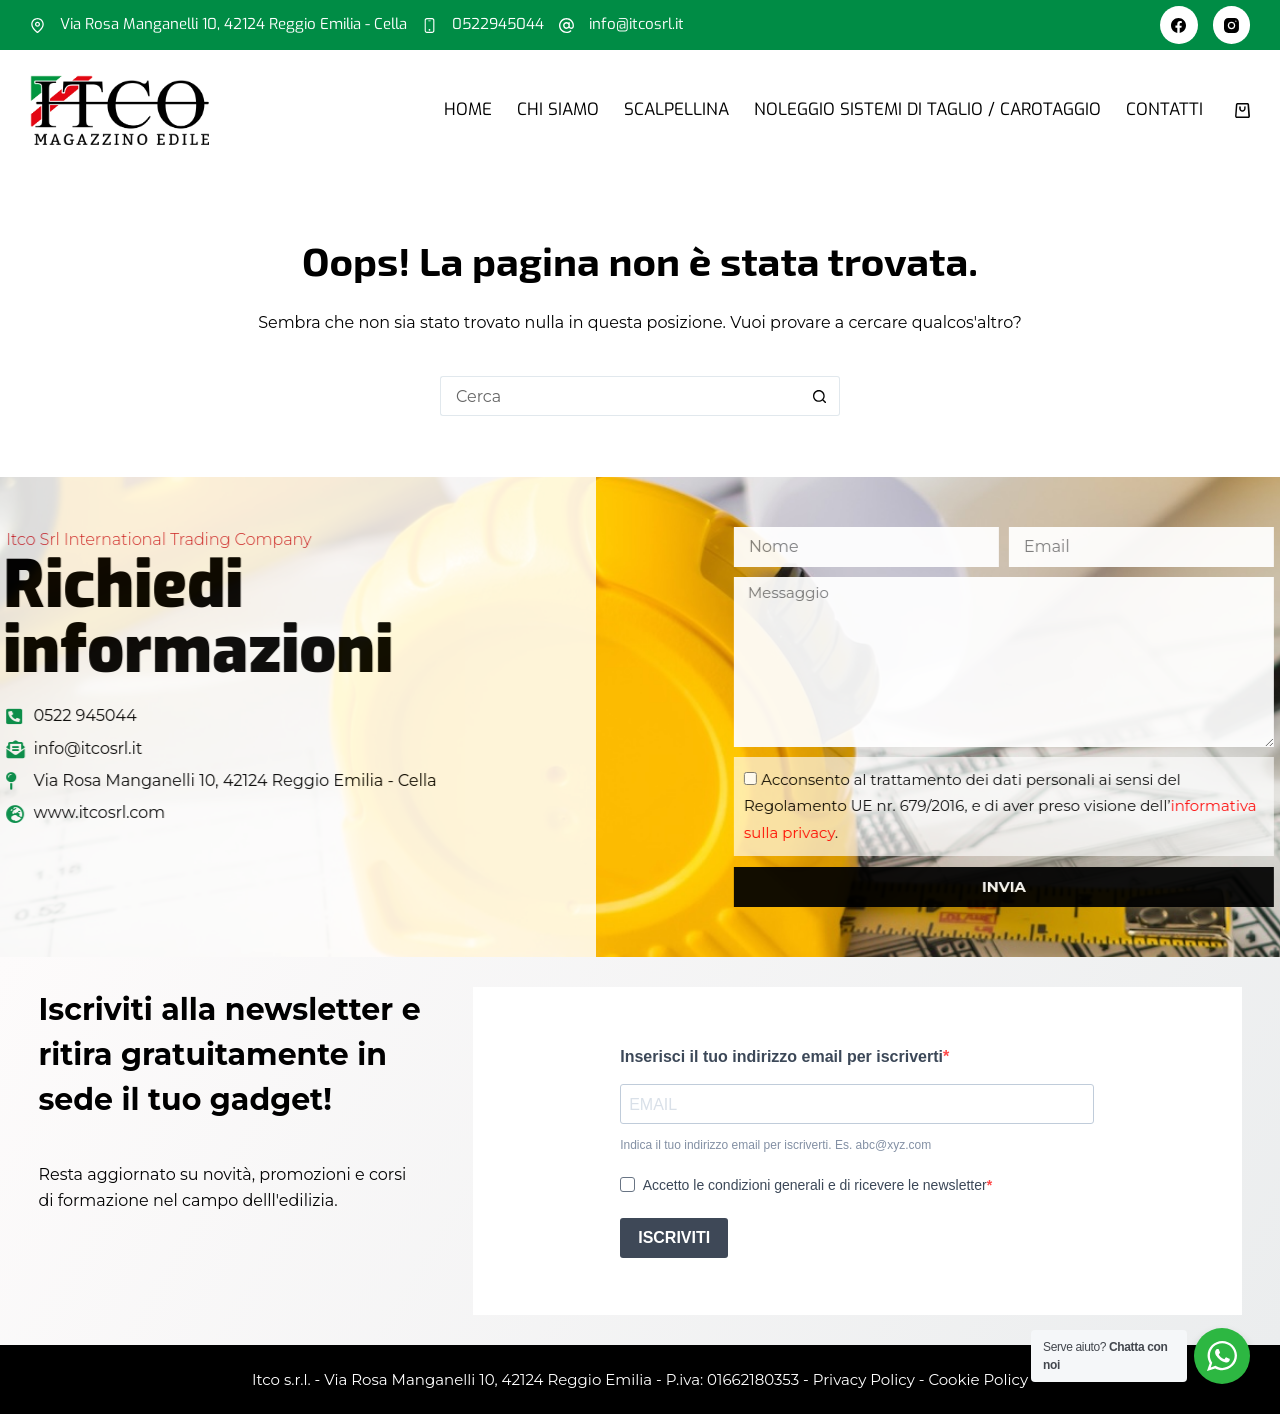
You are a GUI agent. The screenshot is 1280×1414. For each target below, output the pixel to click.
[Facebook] (1179, 25)
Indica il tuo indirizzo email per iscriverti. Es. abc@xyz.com (775, 1145)
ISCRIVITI (674, 1237)
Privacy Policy (864, 1379)
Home (468, 109)
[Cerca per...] (620, 396)
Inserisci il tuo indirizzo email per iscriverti (781, 1056)
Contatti (1164, 109)
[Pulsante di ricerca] (820, 396)
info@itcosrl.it (636, 24)
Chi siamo (558, 109)
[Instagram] (1232, 25)
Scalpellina (676, 109)
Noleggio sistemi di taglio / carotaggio (927, 109)
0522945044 (498, 24)
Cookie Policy (978, 1379)
